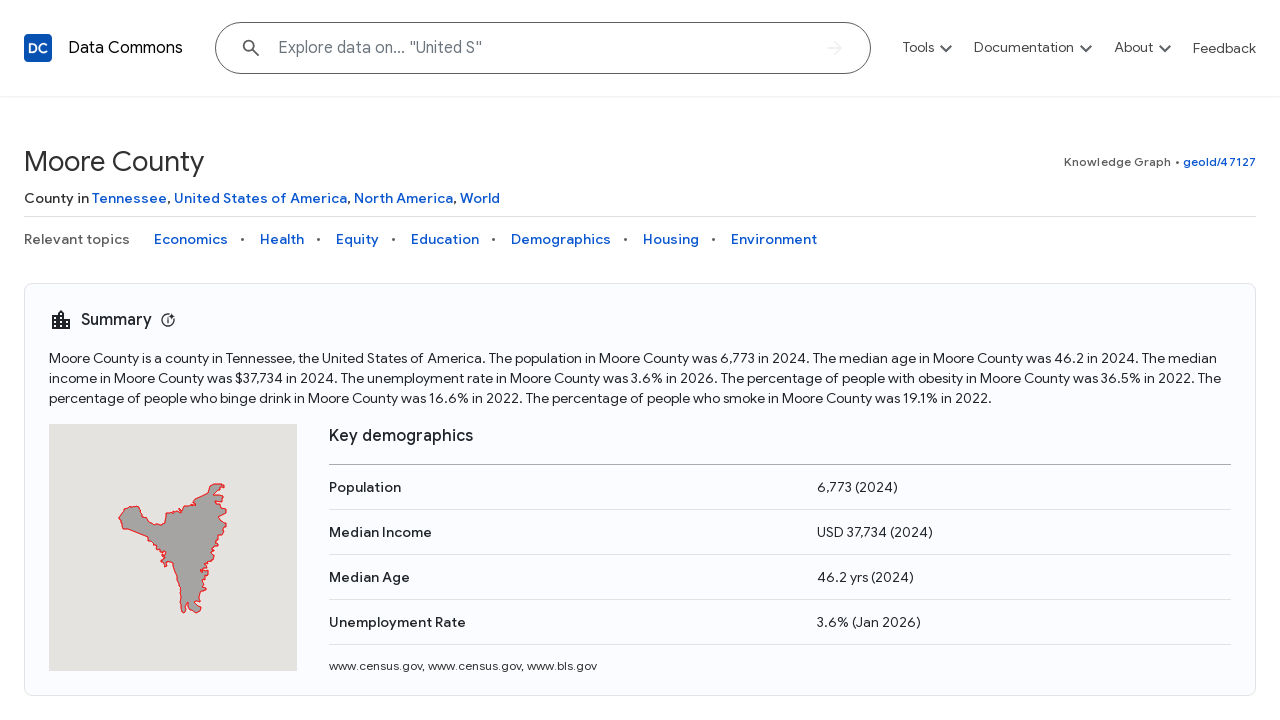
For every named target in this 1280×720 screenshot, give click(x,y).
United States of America (260, 198)
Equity (357, 239)
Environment (774, 239)
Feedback (1224, 48)
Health (282, 239)
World (480, 198)
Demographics (561, 239)
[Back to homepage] (38, 48)
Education (445, 239)
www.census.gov (375, 665)
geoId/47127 (1219, 161)
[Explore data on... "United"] (543, 48)
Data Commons (125, 48)
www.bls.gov (562, 665)
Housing (671, 239)
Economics (191, 239)
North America (403, 198)
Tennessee (129, 198)
